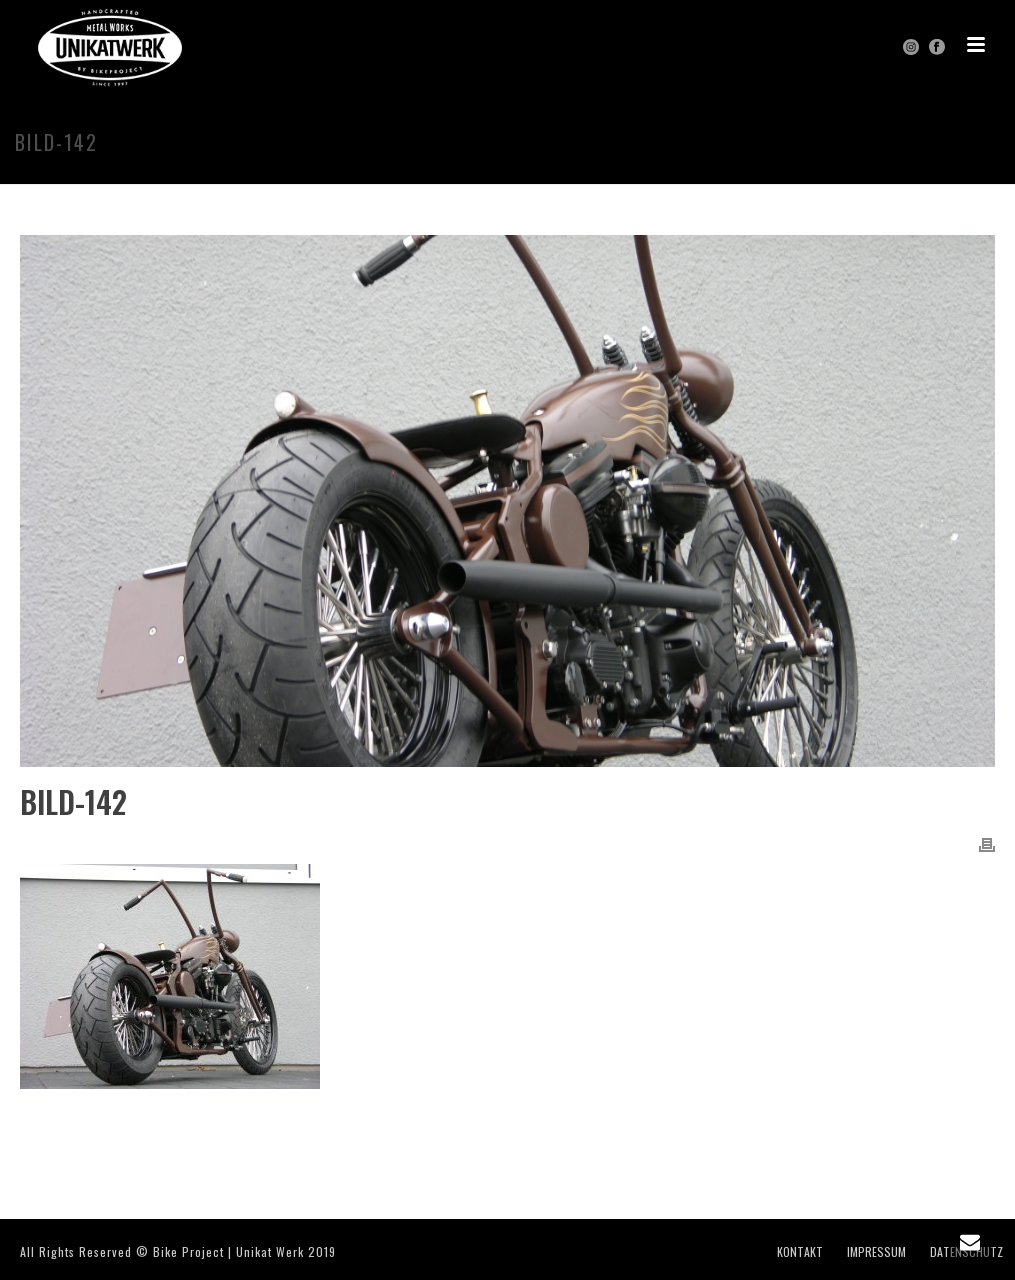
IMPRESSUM (876, 1252)
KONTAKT (800, 1252)
